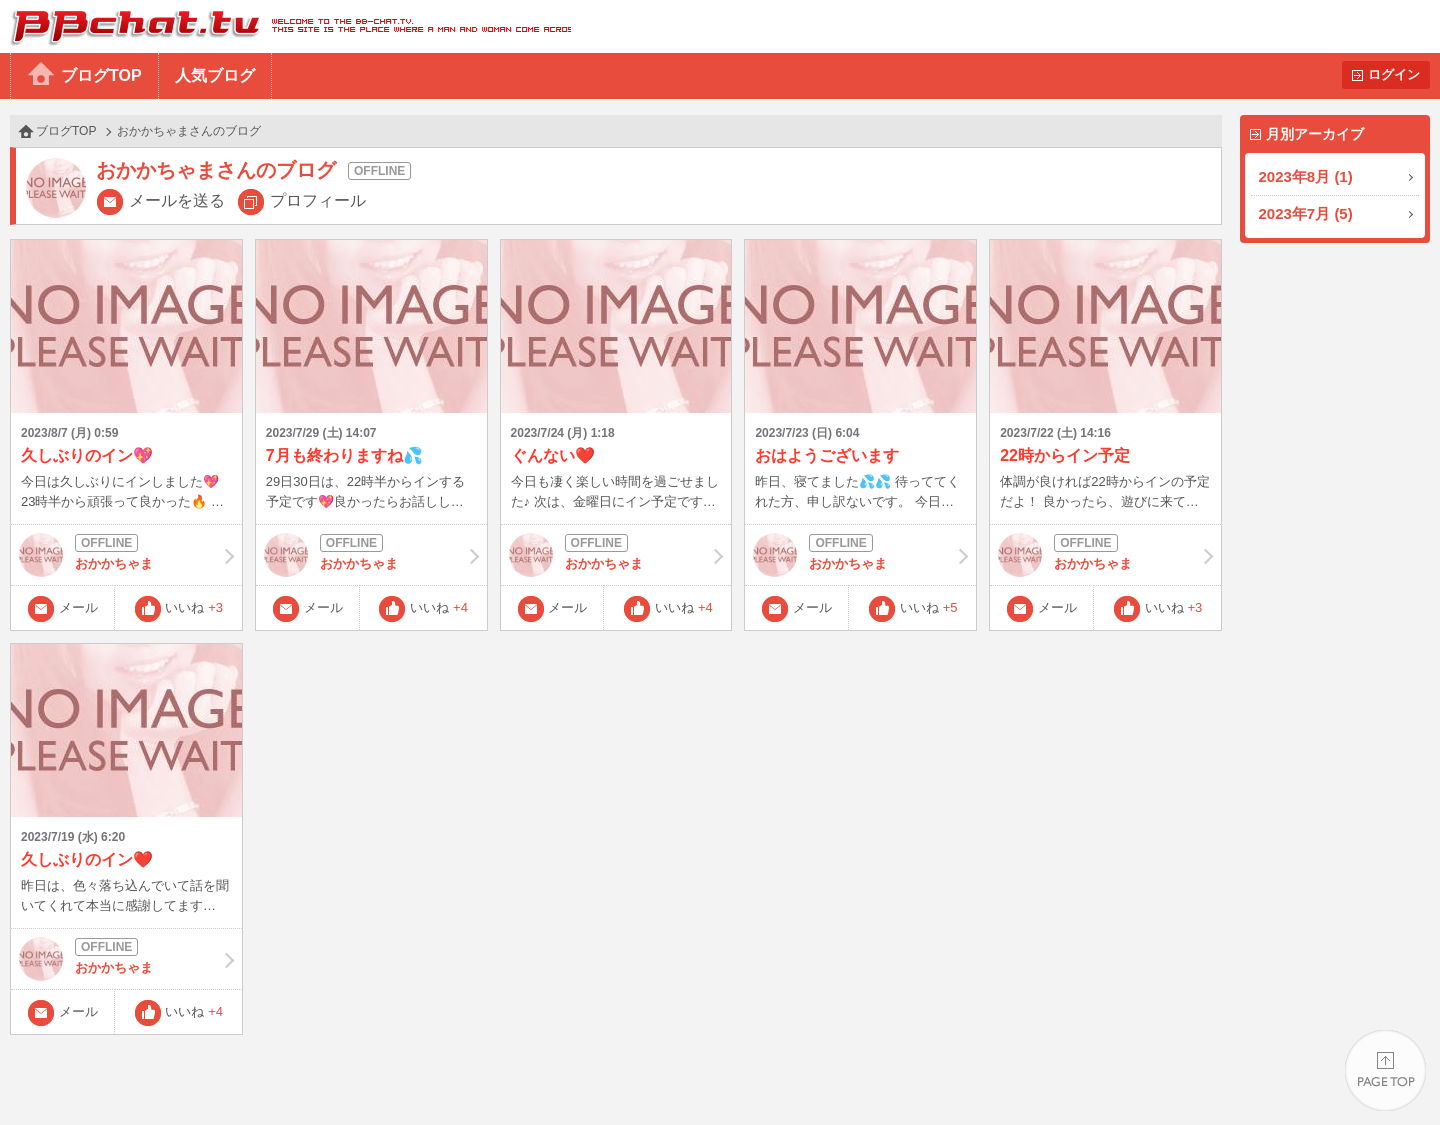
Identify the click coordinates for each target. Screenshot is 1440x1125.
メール (78, 607)
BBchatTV (285, 26)
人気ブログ (215, 75)
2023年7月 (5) (1306, 213)
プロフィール (318, 200)
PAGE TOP (1385, 1070)
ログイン (1394, 74)
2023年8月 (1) (1306, 176)
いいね (194, 607)
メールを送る (177, 200)
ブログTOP (101, 75)
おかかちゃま (126, 555)
